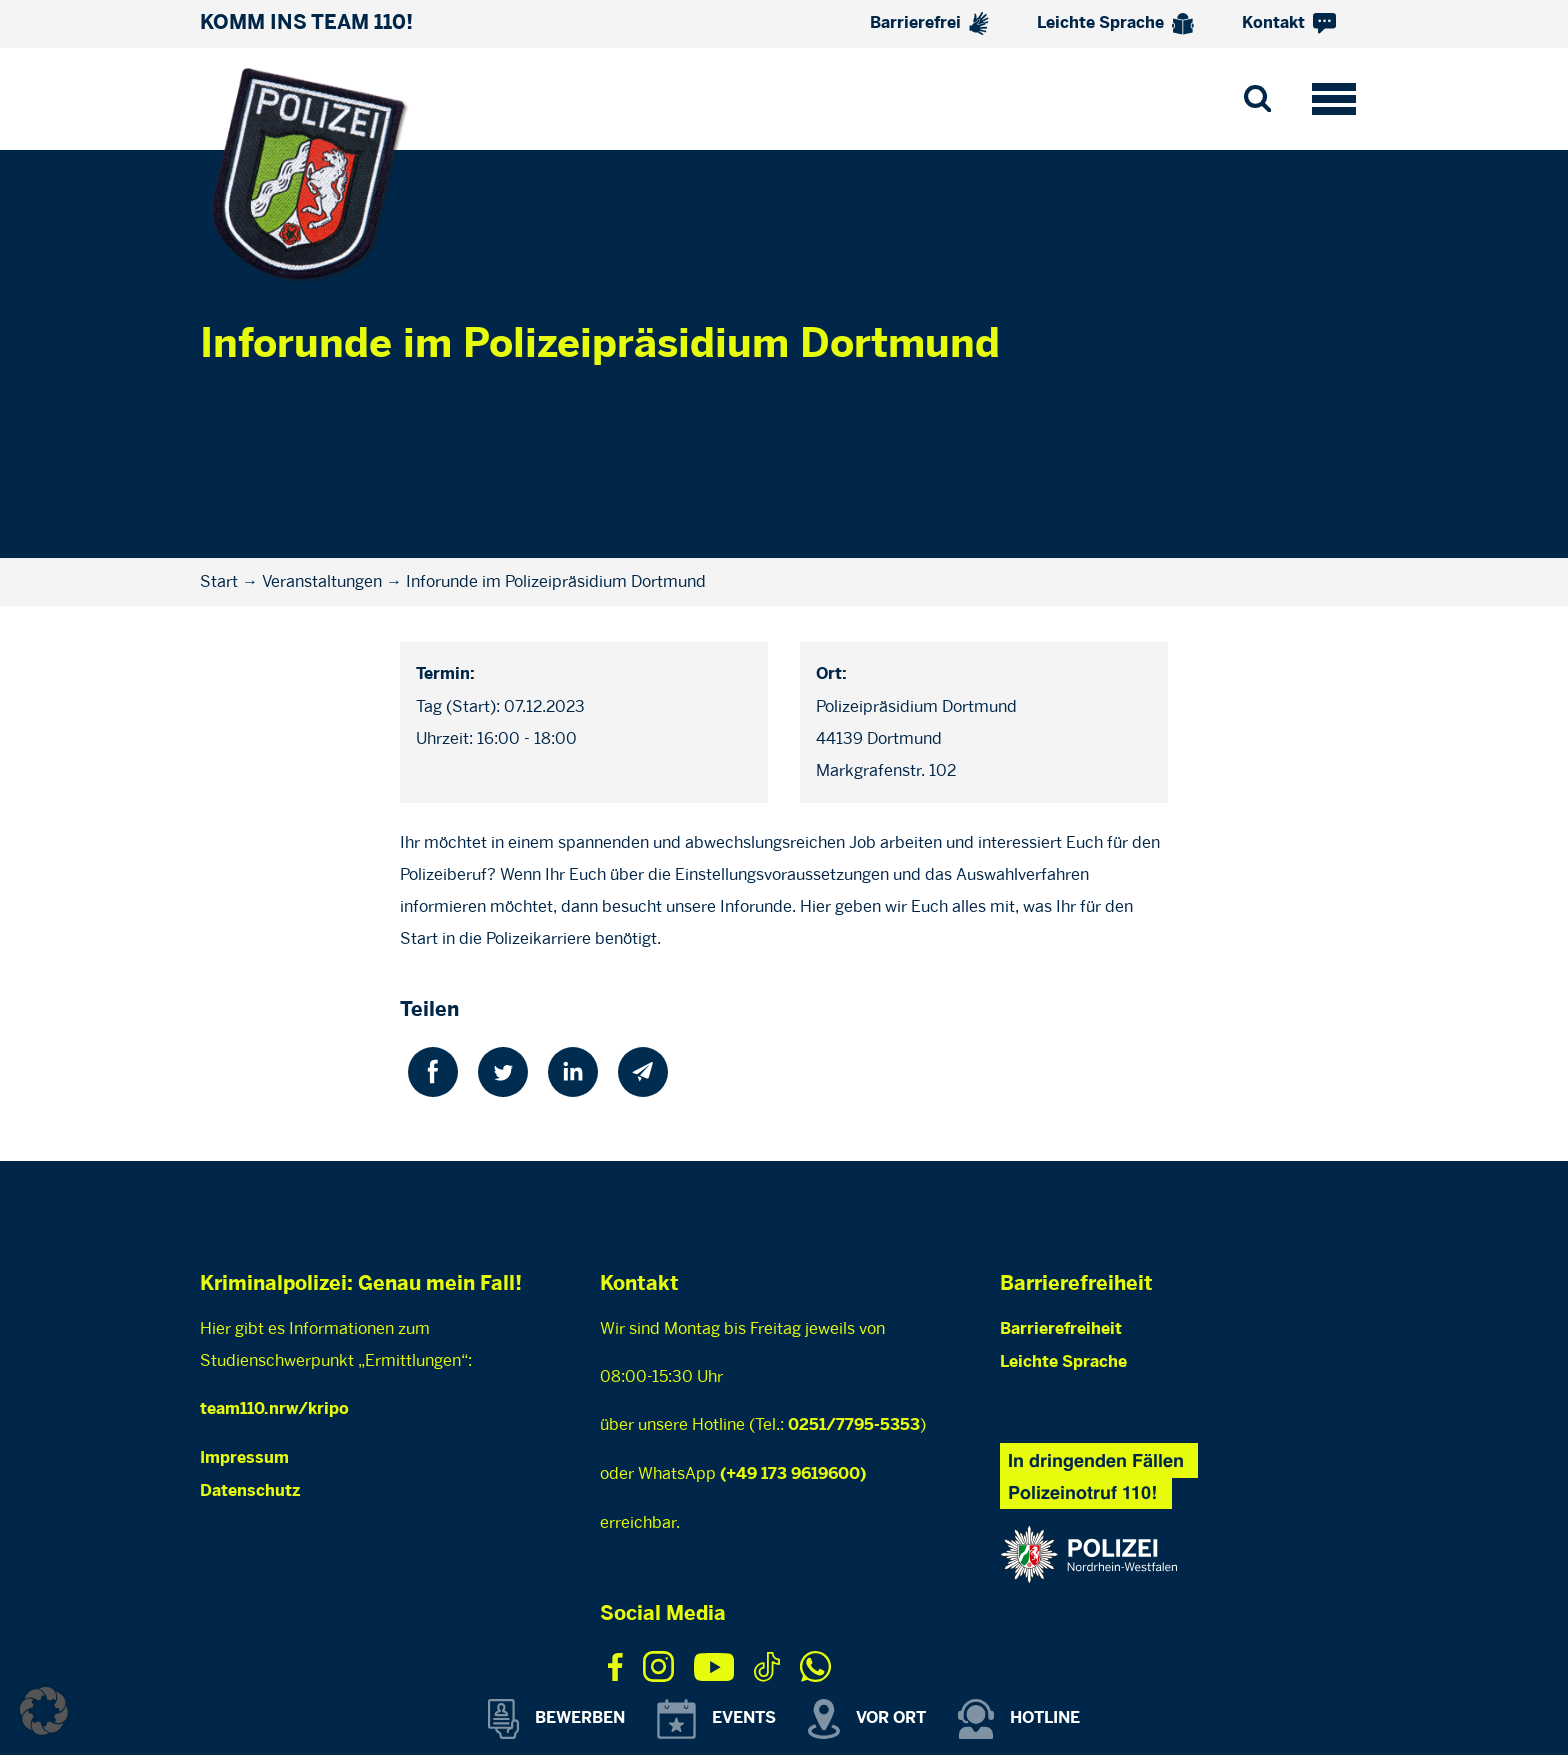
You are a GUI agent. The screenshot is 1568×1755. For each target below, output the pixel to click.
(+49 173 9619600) (793, 1474)
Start (219, 581)
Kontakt (1289, 23)
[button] (44, 1711)
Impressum (244, 1458)
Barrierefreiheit (1061, 1329)
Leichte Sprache (1115, 24)
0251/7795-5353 (854, 1425)
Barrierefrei (929, 23)
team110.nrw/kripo (274, 1409)
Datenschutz (250, 1491)
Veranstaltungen (322, 581)
